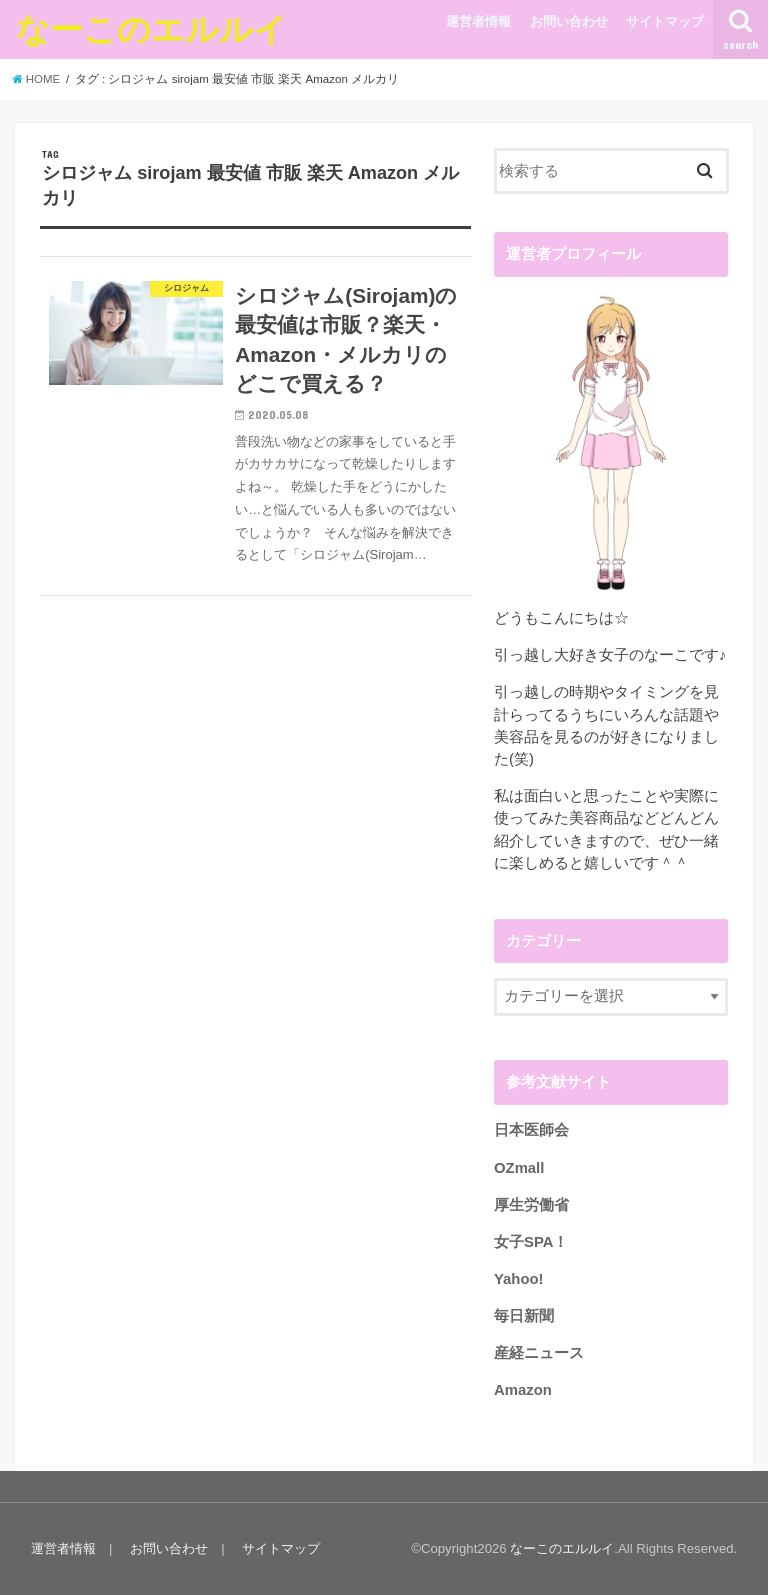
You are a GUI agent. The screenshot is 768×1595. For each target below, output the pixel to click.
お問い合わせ (569, 21)
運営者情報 (478, 21)
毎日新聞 (524, 1316)
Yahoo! (518, 1279)
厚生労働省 (531, 1204)
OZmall (519, 1167)
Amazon (523, 1390)
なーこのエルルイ (151, 28)
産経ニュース (539, 1353)
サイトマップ (665, 21)
